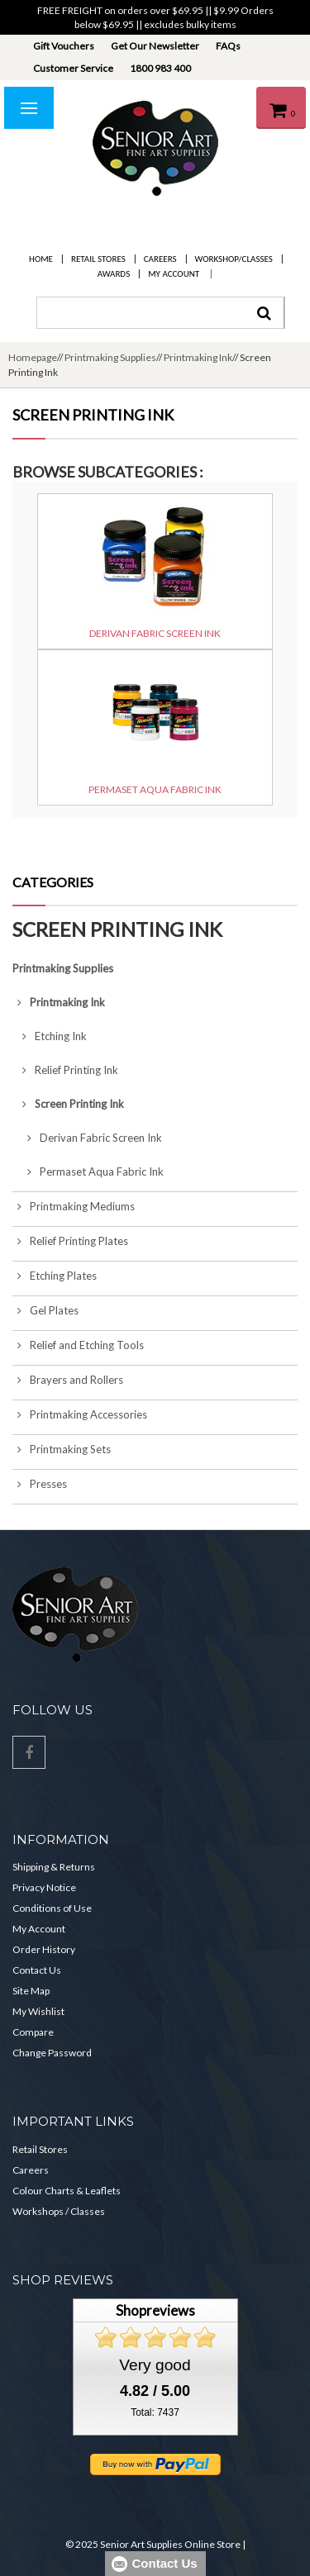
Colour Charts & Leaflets (66, 2190)
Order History (43, 1949)
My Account (173, 274)
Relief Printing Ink (65, 1070)
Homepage (32, 357)
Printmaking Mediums (73, 1206)
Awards (114, 274)
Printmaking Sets (61, 1449)
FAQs (228, 46)
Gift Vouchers (63, 46)
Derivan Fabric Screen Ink (87, 1137)
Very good (154, 2365)
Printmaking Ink (198, 357)
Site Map (31, 1990)
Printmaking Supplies (110, 357)
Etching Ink (49, 1036)
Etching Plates (54, 1275)
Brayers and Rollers (67, 1379)
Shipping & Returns (53, 1867)
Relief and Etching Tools (78, 1345)
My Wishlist (38, 2011)
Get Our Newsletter (155, 46)
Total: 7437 (155, 2412)
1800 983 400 (160, 68)
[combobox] (160, 313)
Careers (160, 259)
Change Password (52, 2052)
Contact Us (36, 1970)
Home (41, 259)
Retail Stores (98, 259)
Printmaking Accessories (79, 1414)
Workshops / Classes (58, 2211)
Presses (39, 1483)
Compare (33, 2032)
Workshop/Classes (234, 259)
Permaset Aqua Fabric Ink (88, 1171)
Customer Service (73, 68)
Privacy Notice (44, 1887)
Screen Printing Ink (68, 1103)
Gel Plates (45, 1310)
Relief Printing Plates (70, 1241)
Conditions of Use (52, 1908)
